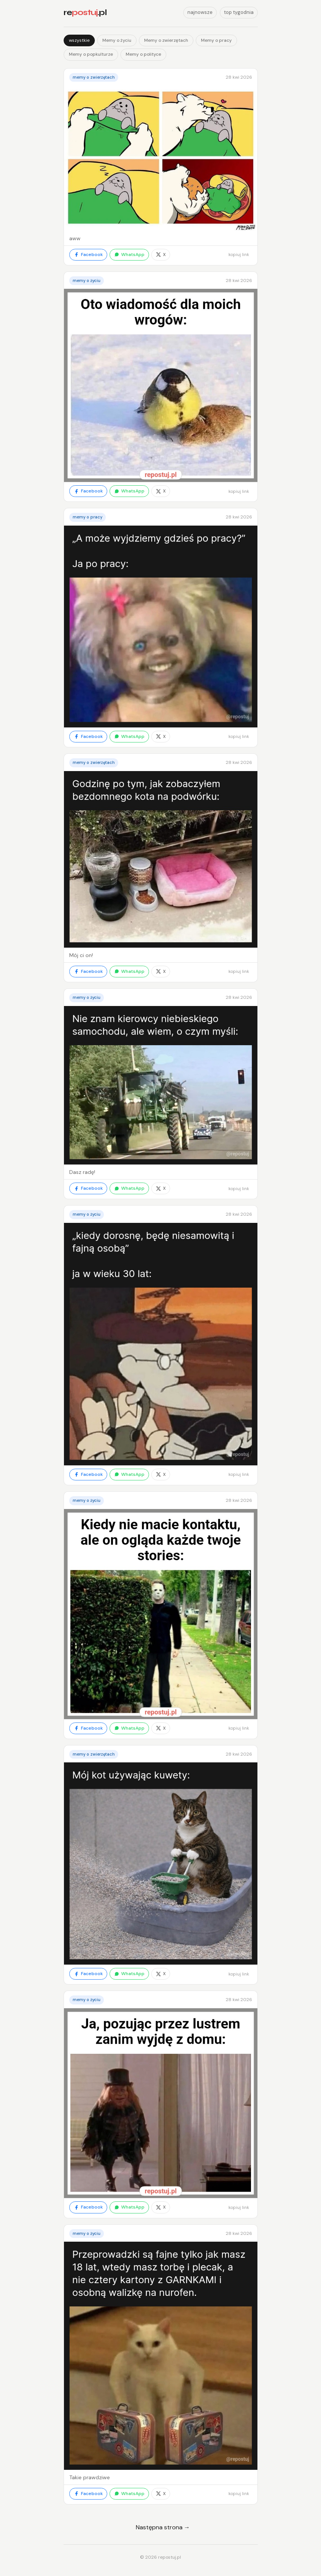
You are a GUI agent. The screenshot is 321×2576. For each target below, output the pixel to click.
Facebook (88, 255)
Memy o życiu (116, 40)
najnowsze (200, 12)
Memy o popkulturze (91, 54)
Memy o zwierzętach (166, 40)
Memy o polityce (143, 54)
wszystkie (79, 40)
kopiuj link (238, 254)
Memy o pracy (216, 40)
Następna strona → (163, 2527)
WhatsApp (129, 255)
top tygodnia (239, 12)
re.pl (85, 12)
